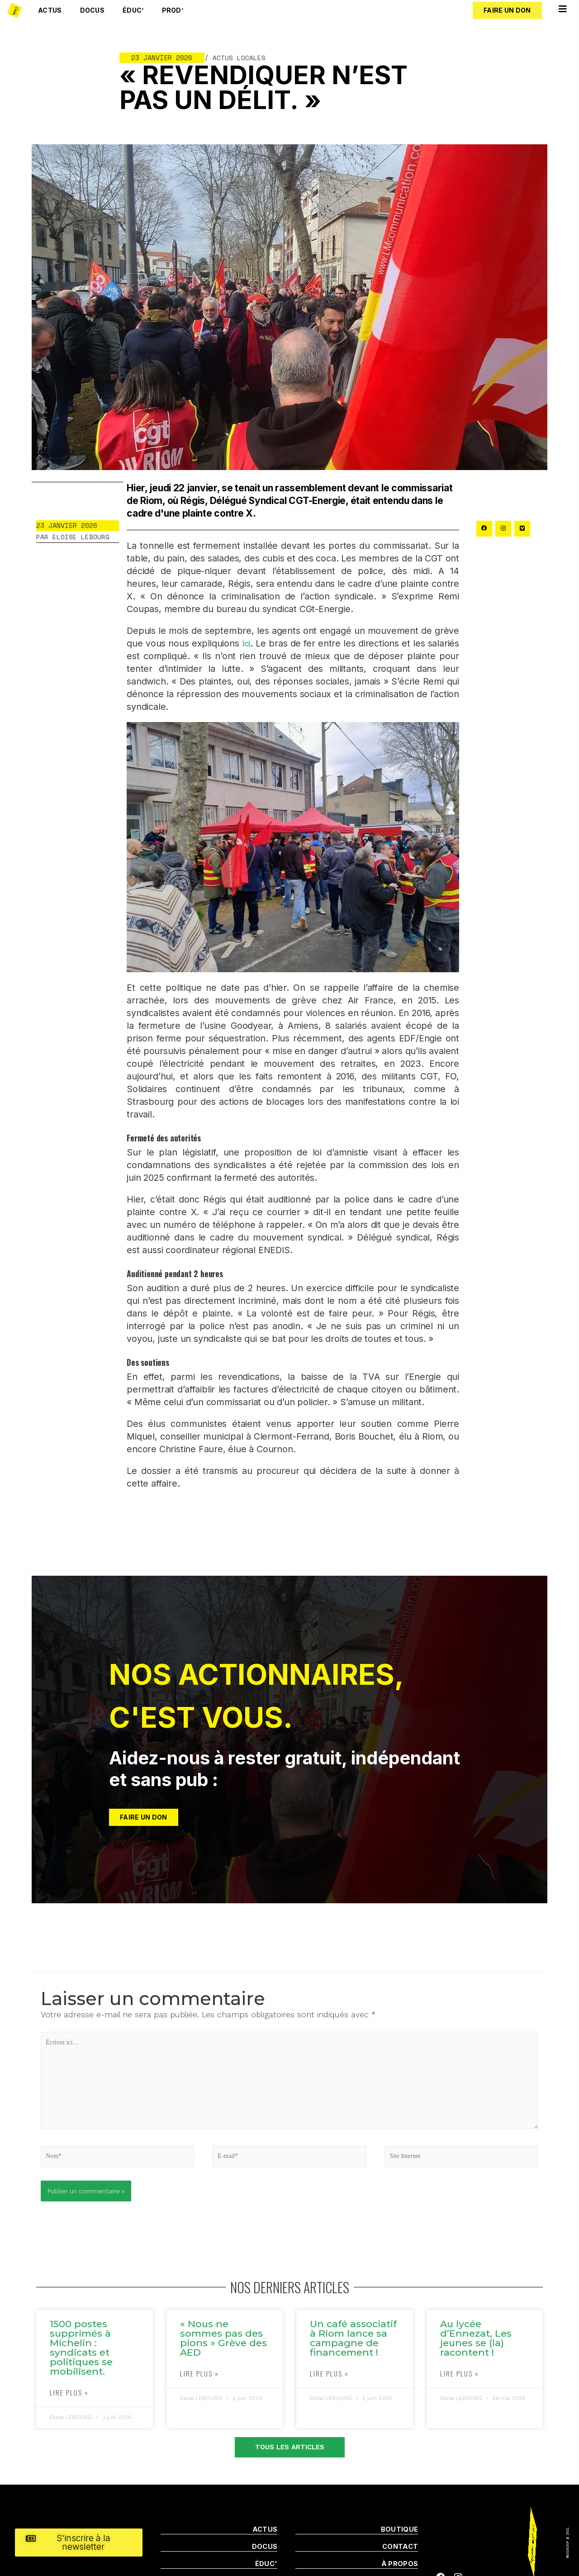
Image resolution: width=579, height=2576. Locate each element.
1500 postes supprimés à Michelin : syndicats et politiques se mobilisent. (81, 2349)
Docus (92, 10)
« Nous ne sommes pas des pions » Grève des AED (223, 2340)
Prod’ (173, 10)
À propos (399, 2565)
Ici (246, 643)
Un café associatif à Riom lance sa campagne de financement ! (353, 2340)
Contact (400, 2548)
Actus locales (239, 57)
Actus (50, 10)
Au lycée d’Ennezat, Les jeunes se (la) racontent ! (476, 2340)
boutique (399, 2531)
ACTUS (265, 2531)
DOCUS (265, 2548)
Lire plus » (69, 2394)
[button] (507, 10)
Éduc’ (133, 10)
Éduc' (266, 2565)
